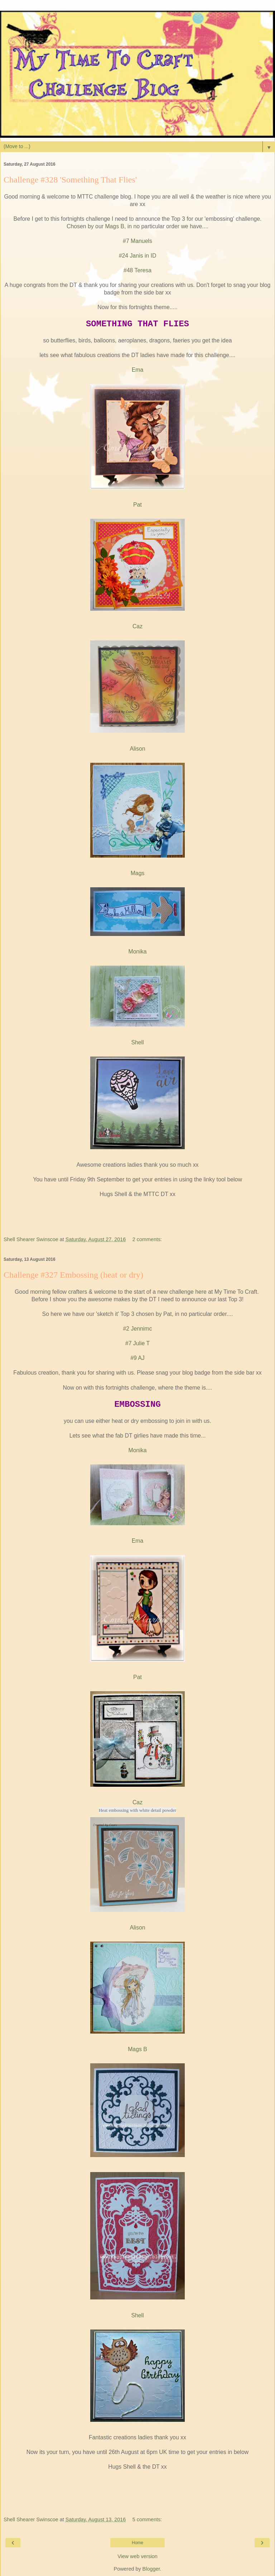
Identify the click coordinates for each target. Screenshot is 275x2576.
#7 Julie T (137, 1343)
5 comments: (147, 2519)
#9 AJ (137, 1358)
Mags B (114, 226)
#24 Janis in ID (137, 256)
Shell (137, 1042)
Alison (137, 749)
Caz (137, 626)
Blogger (151, 2569)
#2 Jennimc (137, 1329)
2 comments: (147, 1239)
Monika (137, 951)
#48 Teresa (137, 270)
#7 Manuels (137, 241)
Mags (138, 873)
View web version (137, 2556)
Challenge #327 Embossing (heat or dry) (73, 1274)
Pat (137, 505)
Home (137, 2542)
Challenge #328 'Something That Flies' (70, 179)
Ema (138, 370)
